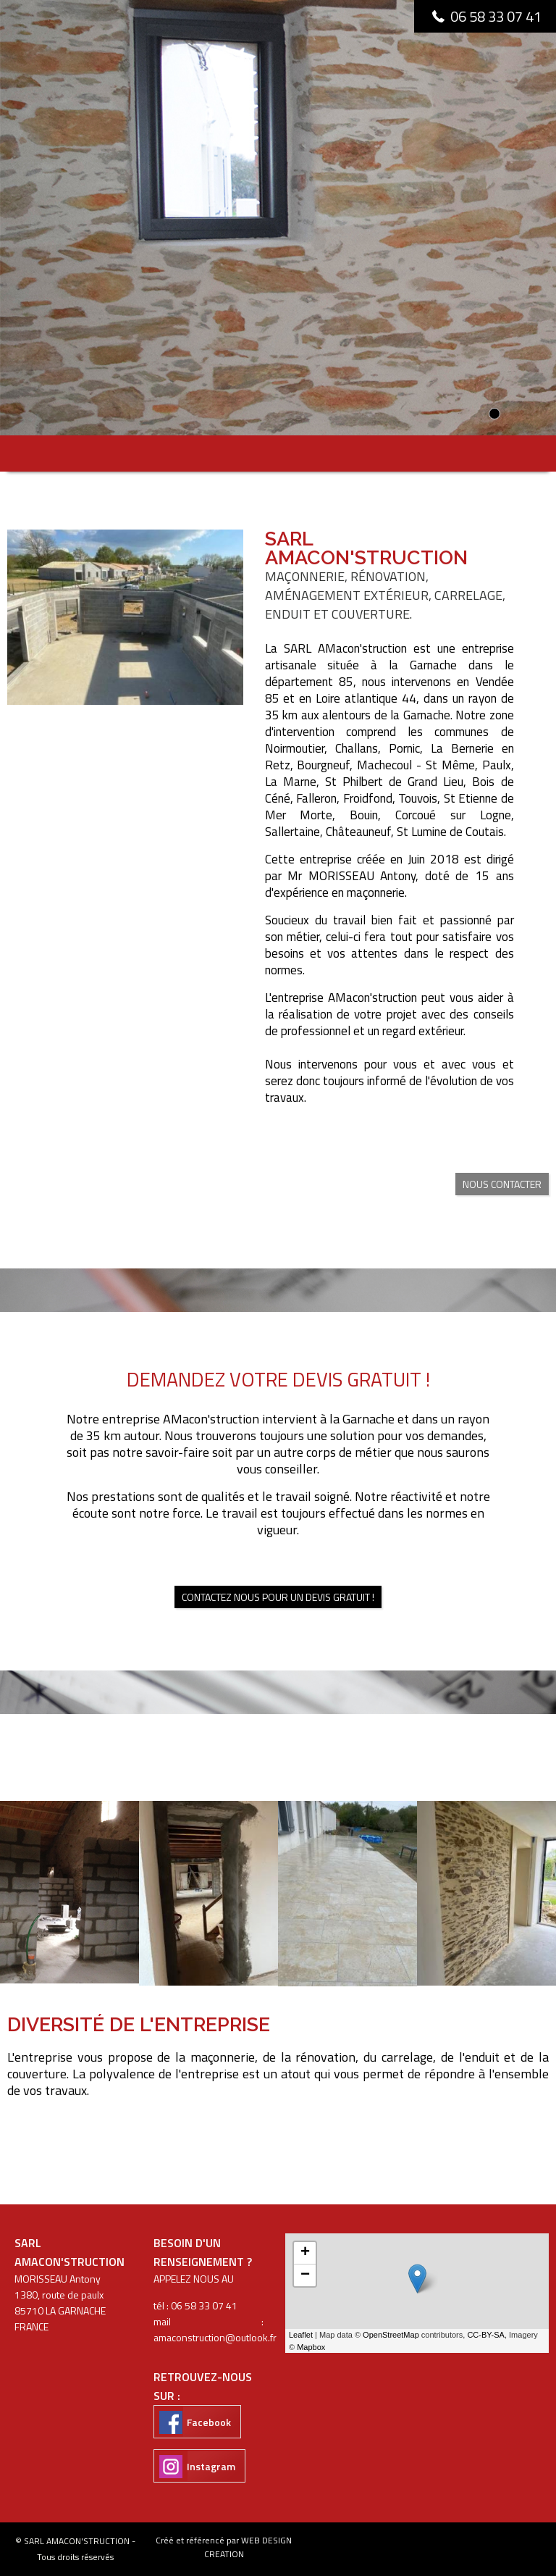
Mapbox (311, 2347)
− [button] (305, 2275)
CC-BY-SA (486, 2334)
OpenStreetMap (391, 2334)
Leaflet (301, 2334)
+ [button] (305, 2253)
